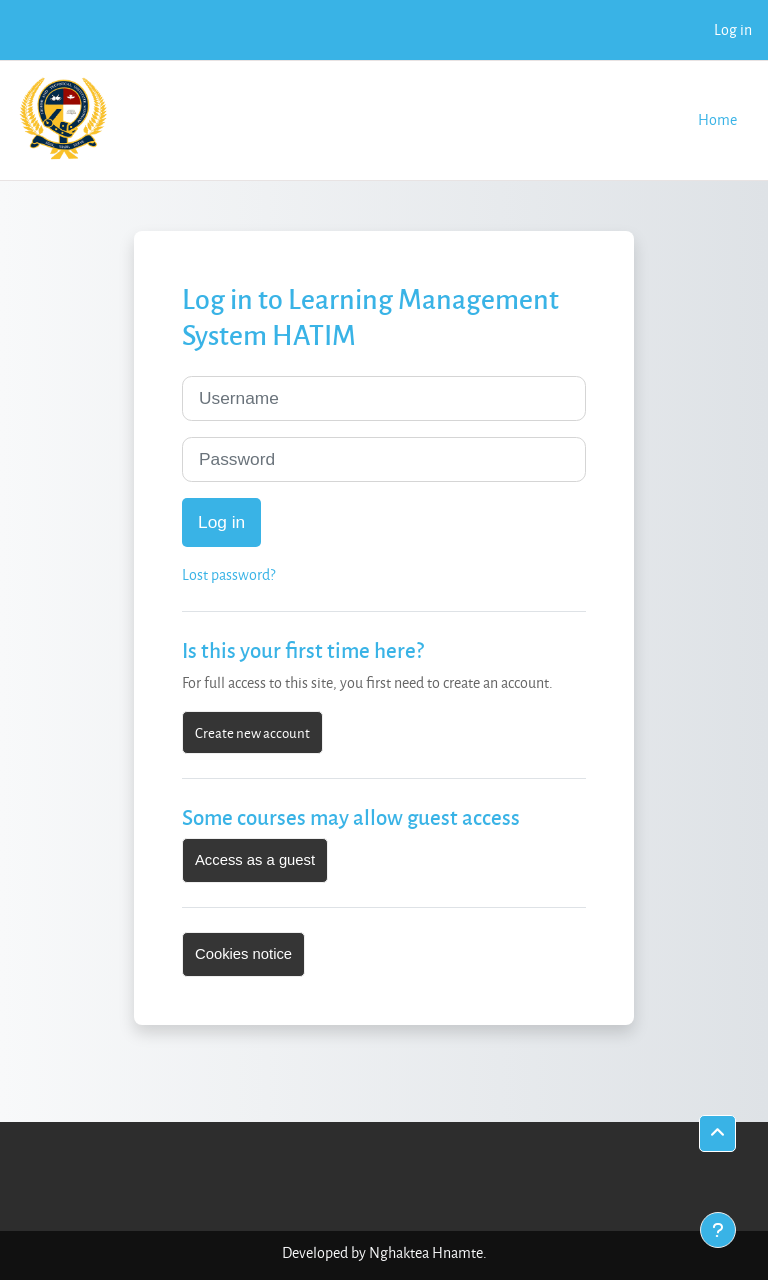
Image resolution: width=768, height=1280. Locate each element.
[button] (717, 1133)
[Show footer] (718, 1230)
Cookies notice (243, 954)
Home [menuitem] (717, 119)
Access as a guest (255, 860)
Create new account (252, 732)
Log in (733, 29)
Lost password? (228, 574)
